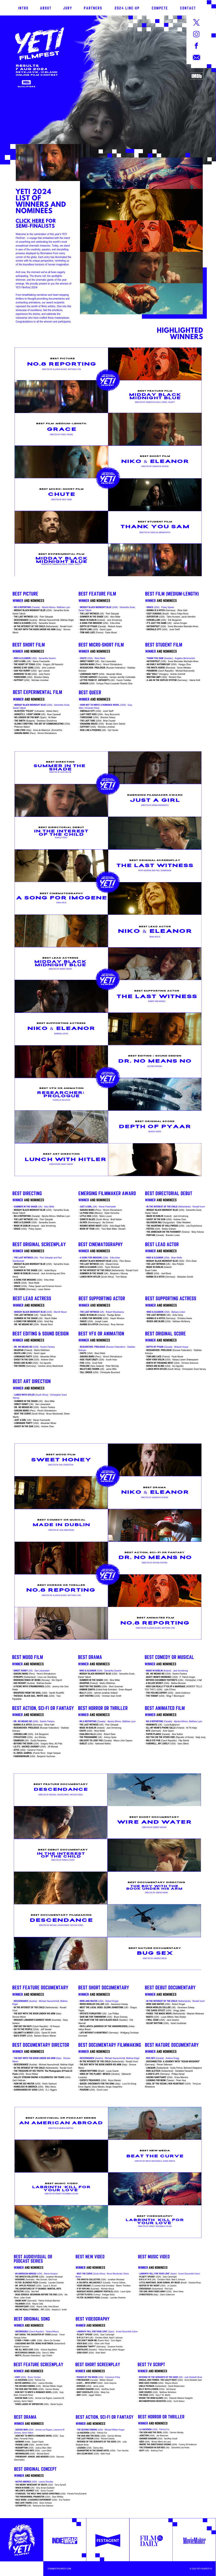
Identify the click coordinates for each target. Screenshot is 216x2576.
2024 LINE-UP (127, 8)
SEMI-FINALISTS (35, 226)
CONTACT (188, 8)
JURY (67, 8)
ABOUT (45, 8)
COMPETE (160, 8)
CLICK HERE (30, 221)
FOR (50, 221)
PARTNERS (93, 8)
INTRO (23, 8)
